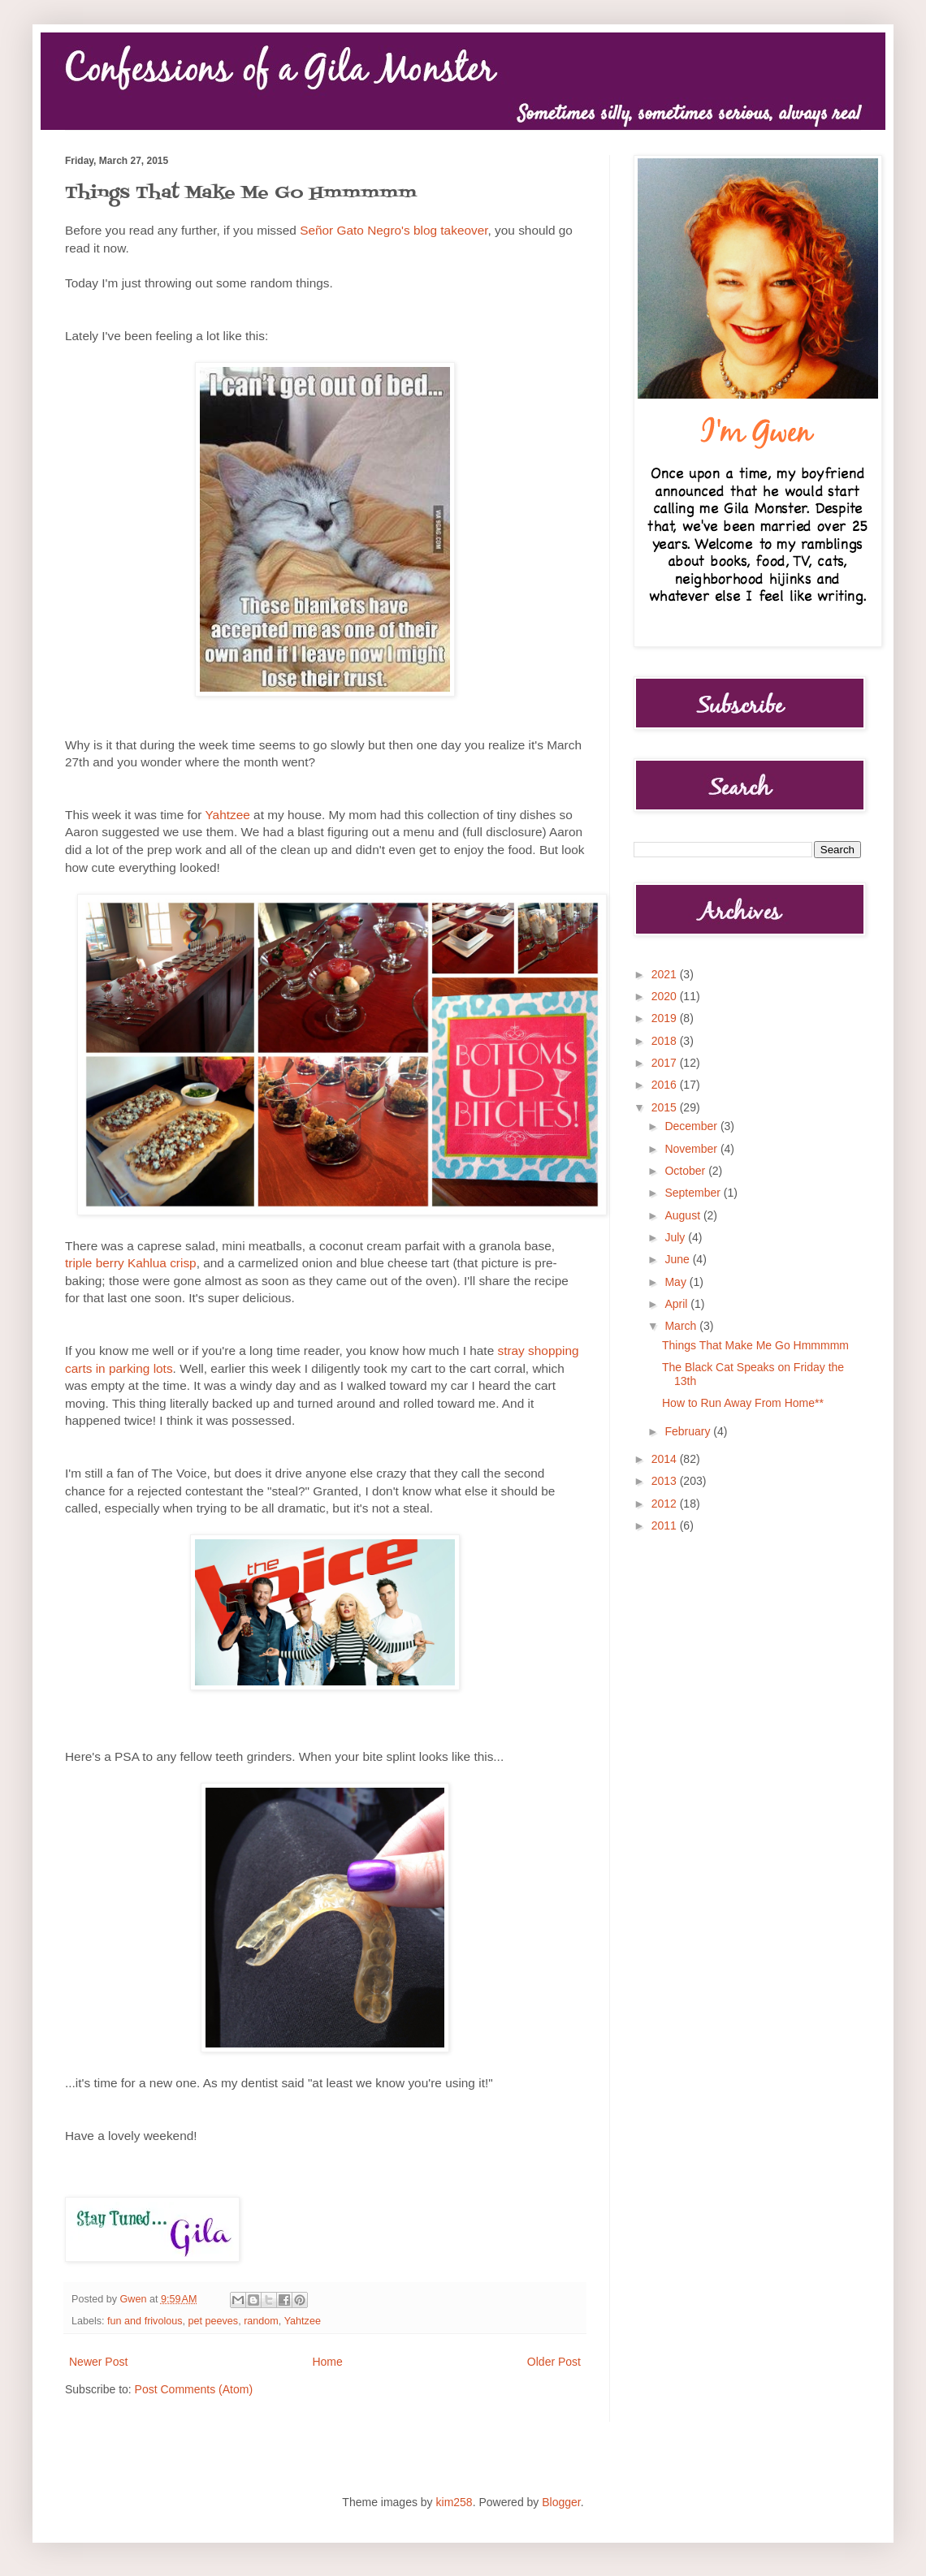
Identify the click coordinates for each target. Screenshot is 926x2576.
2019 (665, 1018)
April (677, 1303)
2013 (665, 1480)
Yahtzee (227, 815)
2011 (665, 1525)
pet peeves (213, 2321)
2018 (665, 1040)
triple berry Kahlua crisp (131, 1263)
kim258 (454, 2502)
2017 (665, 1062)
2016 (665, 1084)
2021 (665, 974)
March (681, 1325)
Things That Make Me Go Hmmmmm (755, 1345)
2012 (665, 1503)
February (688, 1431)
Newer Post (98, 2361)
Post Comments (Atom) (194, 2389)
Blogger (561, 2502)
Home (327, 2361)
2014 (665, 1458)
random (261, 2321)
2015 (665, 1107)
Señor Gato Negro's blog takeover (393, 230)
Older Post (554, 2361)
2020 (665, 996)
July (676, 1237)
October (686, 1170)
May (676, 1281)
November (692, 1148)
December (692, 1126)
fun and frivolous (144, 2321)
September (693, 1192)
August (683, 1215)
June (678, 1259)
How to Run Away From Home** (743, 1402)
